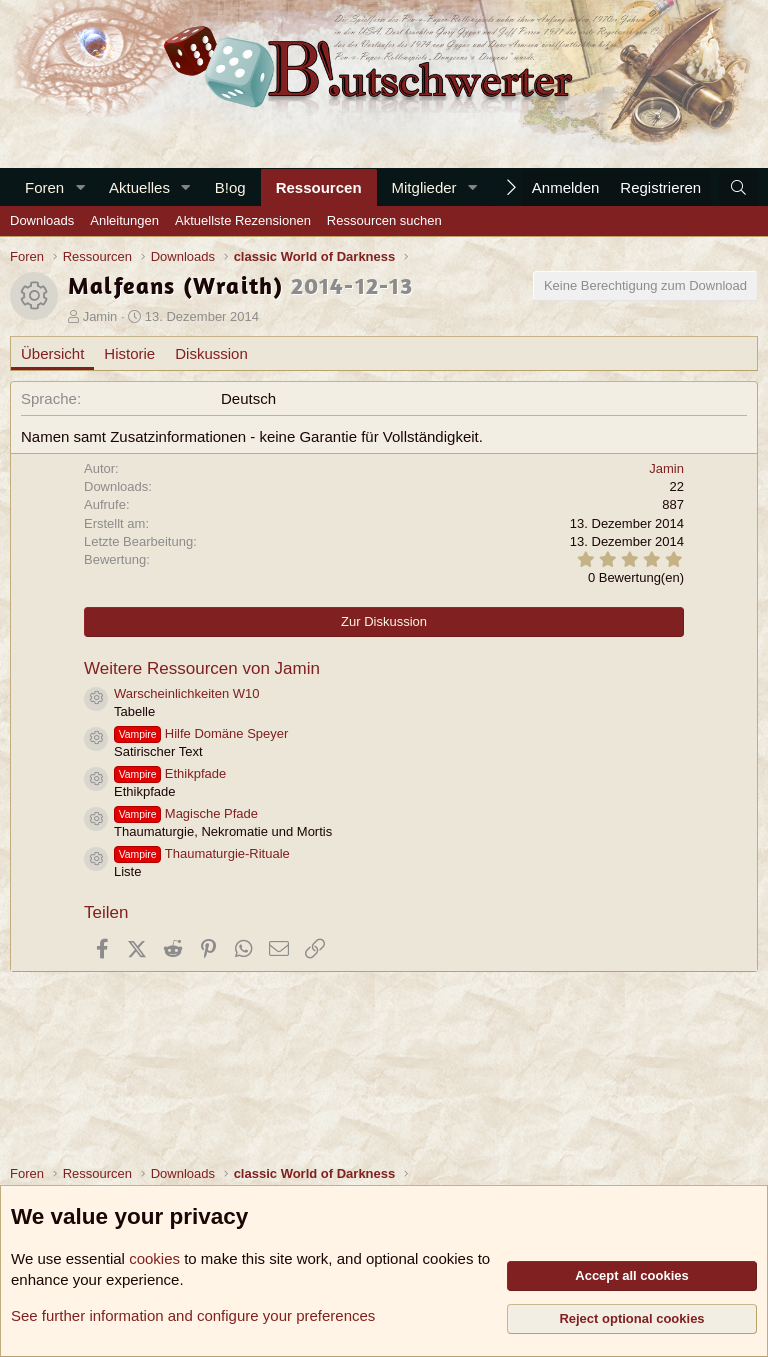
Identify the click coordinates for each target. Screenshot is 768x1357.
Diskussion (211, 353)
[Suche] (738, 187)
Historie (129, 353)
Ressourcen (319, 187)
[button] (80, 187)
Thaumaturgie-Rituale (202, 853)
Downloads (42, 220)
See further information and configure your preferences (193, 1315)
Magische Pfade (186, 813)
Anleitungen (124, 220)
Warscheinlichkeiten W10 (186, 693)
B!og (230, 187)
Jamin (100, 316)
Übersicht (52, 353)
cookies (154, 1258)
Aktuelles (139, 187)
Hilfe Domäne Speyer (201, 733)
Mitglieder (424, 187)
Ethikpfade (170, 773)
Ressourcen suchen (384, 220)
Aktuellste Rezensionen (243, 220)
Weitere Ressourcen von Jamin (202, 668)
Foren (44, 187)
